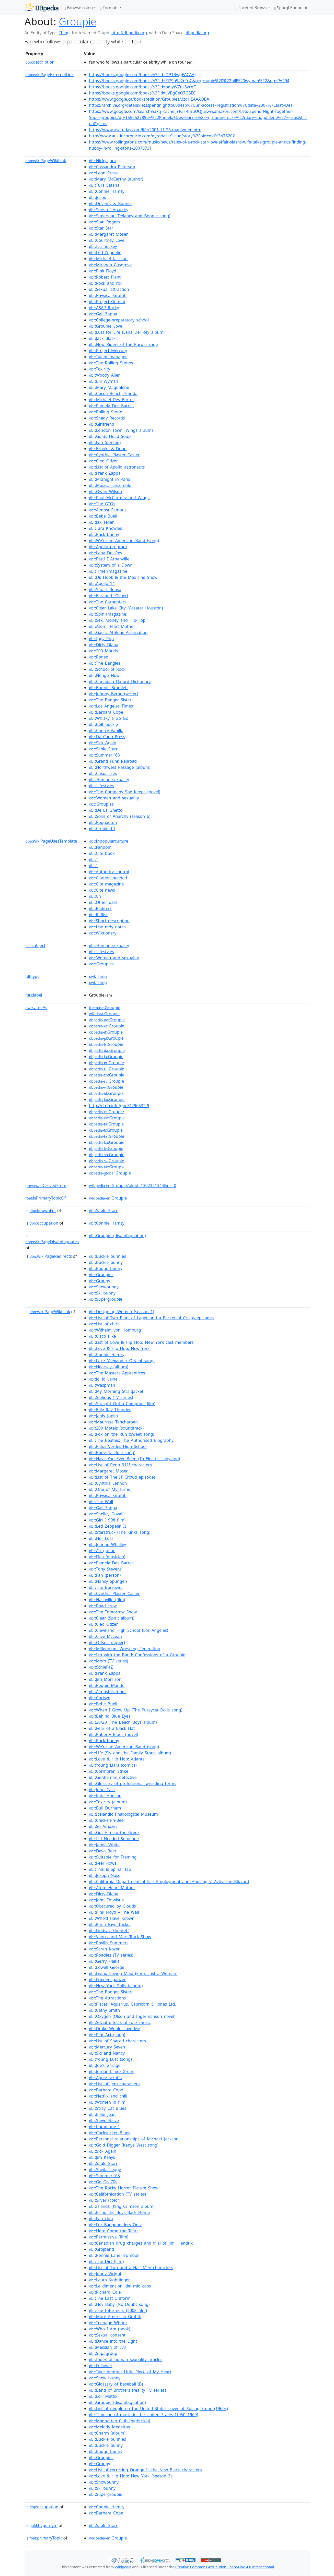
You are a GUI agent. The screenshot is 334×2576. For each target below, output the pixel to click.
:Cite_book (101, 853)
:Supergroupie (105, 1299)
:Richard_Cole (105, 2292)
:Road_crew (103, 1606)
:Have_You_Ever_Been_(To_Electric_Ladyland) (134, 1458)
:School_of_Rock (107, 669)
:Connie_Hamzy (106, 191)
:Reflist (98, 914)
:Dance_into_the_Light (113, 2341)
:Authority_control (109, 871)
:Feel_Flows (102, 1863)
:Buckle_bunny (106, 1262)
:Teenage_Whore (108, 2323)
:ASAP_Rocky (104, 307)
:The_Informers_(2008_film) (118, 2310)
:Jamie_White (104, 1845)
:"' (93, 859)
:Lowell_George (106, 1967)
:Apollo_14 (101, 583)
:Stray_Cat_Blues (107, 2108)
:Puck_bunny (104, 534)
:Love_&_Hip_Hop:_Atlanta (117, 1759)
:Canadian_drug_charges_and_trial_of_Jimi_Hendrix (141, 2243)
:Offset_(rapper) (107, 1642)
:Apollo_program (108, 546)
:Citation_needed (108, 878)
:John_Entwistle (106, 1900)
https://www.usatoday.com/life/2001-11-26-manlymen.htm (145, 130)
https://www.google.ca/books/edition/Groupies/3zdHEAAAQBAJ (149, 99)
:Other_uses (103, 902)
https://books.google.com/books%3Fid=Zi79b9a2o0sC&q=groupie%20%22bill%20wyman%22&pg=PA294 (189, 80)
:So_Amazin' (103, 1826)
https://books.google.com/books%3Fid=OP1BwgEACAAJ (142, 74)
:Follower (100, 2365)
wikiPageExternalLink (50, 74)
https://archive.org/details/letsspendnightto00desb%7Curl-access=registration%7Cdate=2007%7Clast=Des (190, 105)
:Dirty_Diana (103, 645)
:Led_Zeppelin (105, 252)
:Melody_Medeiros (109, 2427)
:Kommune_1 (104, 2126)
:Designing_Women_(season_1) (121, 1311)
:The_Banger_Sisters (111, 700)
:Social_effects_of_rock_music (120, 2022)
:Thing (98, 976)
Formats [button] (109, 7)
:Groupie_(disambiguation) (117, 1235)
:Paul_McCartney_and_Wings (119, 497)
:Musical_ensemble (110, 485)
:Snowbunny (104, 1287)
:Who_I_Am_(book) (109, 2329)
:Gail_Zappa (103, 314)
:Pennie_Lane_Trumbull (114, 2255)
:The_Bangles (104, 663)
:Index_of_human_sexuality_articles (125, 2359)
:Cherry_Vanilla (106, 730)
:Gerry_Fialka (104, 1961)
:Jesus (97, 197)
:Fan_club (101, 2218)
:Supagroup (103, 2353)
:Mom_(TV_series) (108, 1661)
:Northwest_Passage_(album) (119, 767)
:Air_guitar (102, 1550)
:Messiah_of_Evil (107, 2347)
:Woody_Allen (105, 375)
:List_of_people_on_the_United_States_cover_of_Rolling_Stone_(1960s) (158, 2408)
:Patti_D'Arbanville (109, 559)
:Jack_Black (102, 338)
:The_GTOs (102, 504)
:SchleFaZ (101, 1667)
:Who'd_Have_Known (111, 1918)
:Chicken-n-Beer (107, 1820)
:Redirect (100, 908)
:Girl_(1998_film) (107, 1520)
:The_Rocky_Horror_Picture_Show (123, 2188)
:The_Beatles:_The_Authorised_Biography (131, 1440)
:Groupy (99, 1281)
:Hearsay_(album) (108, 1367)
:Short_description (109, 921)
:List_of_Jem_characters (114, 2084)
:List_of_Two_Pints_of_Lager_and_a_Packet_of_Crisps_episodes (151, 1318)
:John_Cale (101, 1789)
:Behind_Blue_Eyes (109, 1716)
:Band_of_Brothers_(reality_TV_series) (127, 2390)
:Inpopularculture (108, 841)
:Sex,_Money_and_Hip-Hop (117, 620)
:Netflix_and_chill (108, 2096)
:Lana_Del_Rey (105, 553)
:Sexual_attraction (109, 289)
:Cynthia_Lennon (108, 1483)
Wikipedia (123, 2567)
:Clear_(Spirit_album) (111, 1618)
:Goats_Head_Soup (110, 436)
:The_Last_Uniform (110, 2298)
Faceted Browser (253, 7)
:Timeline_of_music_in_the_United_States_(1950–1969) (143, 2414)
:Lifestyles (101, 785)
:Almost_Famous (107, 510)
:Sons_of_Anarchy (108, 209)
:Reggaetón (103, 822)
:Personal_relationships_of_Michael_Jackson (133, 2139)
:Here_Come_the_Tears (113, 2231)
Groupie (77, 21)
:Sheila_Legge (105, 2169)
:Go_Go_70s (103, 2182)
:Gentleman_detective (112, 1777)
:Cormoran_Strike (108, 1771)
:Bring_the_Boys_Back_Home (119, 2212)
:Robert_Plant (105, 277)
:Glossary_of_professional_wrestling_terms (132, 1783)
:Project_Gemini (107, 301)
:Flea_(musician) (107, 1557)
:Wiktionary (102, 933)
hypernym (43, 2525)
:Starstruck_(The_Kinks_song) (119, 1532)
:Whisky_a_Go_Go (108, 718)
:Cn (95, 896)
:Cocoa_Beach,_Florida (113, 393)
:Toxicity (99, 369)
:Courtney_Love (106, 240)
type (33, 976)
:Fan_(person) (105, 442)
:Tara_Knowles (105, 528)
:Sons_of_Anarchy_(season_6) (119, 816)
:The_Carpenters (107, 602)
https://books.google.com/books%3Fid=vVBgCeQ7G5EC (142, 93)
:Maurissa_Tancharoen (113, 1422)
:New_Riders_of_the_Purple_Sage (123, 344)
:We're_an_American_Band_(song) (124, 540)
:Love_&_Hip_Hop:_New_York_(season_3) (130, 2476)
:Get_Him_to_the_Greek (114, 1832)
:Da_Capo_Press (107, 736)
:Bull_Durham (105, 1808)
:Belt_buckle (103, 724)
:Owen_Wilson (105, 491)
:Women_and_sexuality (114, 798)
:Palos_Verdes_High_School (117, 1446)
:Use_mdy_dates (107, 927)
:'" (93, 865)
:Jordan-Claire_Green (111, 2071)
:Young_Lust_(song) (110, 2059)
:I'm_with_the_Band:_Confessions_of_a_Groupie (137, 1655)
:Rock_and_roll (105, 283)
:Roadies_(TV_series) (111, 1955)
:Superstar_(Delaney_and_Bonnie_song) (129, 216)
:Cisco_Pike (102, 1336)
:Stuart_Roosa (105, 589)
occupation (43, 1223)
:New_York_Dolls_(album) (116, 1985)
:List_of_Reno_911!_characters (120, 1465)
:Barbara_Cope (106, 712)
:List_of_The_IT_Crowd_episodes (122, 1477)
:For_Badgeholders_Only (115, 2224)
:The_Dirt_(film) (106, 2261)
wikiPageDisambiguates (52, 1241)
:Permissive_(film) (108, 2237)
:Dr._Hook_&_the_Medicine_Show (123, 577)
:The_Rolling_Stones (111, 363)
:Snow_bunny (104, 2378)
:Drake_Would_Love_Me (114, 2028)
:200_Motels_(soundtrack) (116, 1428)
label (34, 995)
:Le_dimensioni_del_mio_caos (120, 2286)
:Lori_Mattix (103, 2396)
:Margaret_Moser (108, 234)
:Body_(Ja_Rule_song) (112, 1452)
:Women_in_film (107, 2102)
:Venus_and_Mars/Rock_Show (120, 1936)
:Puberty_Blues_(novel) (113, 1734)
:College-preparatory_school (119, 320)
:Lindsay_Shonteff (109, 1930)
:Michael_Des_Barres (111, 399)
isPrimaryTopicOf (46, 1198)
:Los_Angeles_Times (111, 706)
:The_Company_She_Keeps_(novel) (124, 792)
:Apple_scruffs (105, 2077)
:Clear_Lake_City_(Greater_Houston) (126, 608)
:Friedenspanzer (107, 1979)
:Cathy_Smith (104, 2010)
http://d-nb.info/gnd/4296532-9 (119, 1105)
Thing (64, 32)
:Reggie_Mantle (106, 1685)
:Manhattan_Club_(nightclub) (119, 2421)
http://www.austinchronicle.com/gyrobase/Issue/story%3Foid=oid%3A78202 (162, 136)
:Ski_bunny (102, 1293)
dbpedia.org (197, 32)
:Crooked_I (102, 828)
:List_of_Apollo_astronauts (117, 467)
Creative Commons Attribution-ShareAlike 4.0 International (224, 2567)
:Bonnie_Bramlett (108, 687)
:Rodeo (98, 657)
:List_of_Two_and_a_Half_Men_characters (131, 2267)
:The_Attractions (107, 1998)
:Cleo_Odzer (103, 461)
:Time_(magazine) (108, 571)
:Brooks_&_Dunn (107, 448)
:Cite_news (102, 890)
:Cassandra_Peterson (112, 167)
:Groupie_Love (105, 326)
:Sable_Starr (103, 749)
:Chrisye (99, 1697)
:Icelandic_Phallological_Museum (123, 1814)
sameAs (36, 1007)
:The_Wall (101, 1501)
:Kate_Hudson (105, 1796)
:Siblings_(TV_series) (111, 1397)
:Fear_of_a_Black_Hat (112, 1728)
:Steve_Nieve (104, 2120)
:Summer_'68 (104, 755)
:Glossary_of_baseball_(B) (116, 2384)
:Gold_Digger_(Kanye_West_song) (123, 2145)
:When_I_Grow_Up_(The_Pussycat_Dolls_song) (135, 1710)
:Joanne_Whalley (107, 1544)
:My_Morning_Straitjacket (116, 1391)
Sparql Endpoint (291, 7)
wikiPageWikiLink (46, 160)
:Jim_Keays (102, 2157)
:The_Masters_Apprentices (117, 1373)
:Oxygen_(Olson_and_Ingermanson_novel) (132, 2016)
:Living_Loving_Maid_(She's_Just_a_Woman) (133, 1973)
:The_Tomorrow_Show (113, 1612)
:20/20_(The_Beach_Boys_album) (123, 1722)
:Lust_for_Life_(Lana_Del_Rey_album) (127, 332)
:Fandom (100, 847)
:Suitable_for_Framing (112, 1857)
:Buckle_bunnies (107, 1256)
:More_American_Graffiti (115, 2316)
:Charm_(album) (107, 2433)
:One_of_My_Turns (109, 1489)
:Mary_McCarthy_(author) (116, 179)
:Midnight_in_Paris (109, 479)
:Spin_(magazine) (108, 614)
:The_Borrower (106, 1587)
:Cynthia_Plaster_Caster (114, 455)
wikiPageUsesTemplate (51, 841)
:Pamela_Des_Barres (111, 406)
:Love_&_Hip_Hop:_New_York (119, 1348)
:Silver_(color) (104, 2200)
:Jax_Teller (101, 522)
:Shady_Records (107, 418)
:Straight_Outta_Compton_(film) (122, 1403)
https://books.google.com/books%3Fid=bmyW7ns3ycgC (142, 87)
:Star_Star (101, 228)
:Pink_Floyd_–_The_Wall (114, 1912)
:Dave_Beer (102, 1851)
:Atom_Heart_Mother (112, 626)
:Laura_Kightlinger (109, 2280)
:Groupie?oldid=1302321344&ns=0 (132, 1185)
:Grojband (101, 2249)
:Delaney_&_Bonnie (110, 203)
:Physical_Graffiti (107, 295)
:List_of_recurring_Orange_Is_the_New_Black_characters (145, 2470)
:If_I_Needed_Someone (114, 1838)
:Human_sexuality (109, 779)
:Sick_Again (102, 743)
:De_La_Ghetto (105, 810)
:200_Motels (103, 651)
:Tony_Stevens (105, 1569)
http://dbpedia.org (129, 32)
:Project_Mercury (108, 350)
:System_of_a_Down (111, 565)
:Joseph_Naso (104, 1875)
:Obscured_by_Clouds (112, 1906)
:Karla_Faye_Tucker (110, 1924)
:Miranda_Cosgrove (110, 265)
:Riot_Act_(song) (107, 2035)
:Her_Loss (101, 1538)
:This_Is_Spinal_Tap (110, 1869)
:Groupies (101, 804)
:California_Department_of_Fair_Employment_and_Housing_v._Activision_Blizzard (169, 1881)
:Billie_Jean (102, 2114)
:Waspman (102, 1385)
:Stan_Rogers (104, 222)
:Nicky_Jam (102, 160)
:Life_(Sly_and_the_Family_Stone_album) (130, 1753)
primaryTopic (45, 2538)
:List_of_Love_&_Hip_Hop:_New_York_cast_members (141, 1342)
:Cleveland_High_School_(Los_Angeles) (128, 1630)
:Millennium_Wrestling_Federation (124, 1648)
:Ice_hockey (103, 246)
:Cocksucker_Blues (109, 2133)
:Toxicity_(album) (107, 1802)
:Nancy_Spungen (108, 1581)
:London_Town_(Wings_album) (121, 430)
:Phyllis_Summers (108, 1943)
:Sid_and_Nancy (107, 2053)
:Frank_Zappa (104, 473)
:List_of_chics (104, 1324)
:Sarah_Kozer (104, 1949)
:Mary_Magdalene (109, 387)
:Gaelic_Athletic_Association (118, 632)
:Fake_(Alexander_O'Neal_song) (121, 1360)
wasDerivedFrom (46, 1185)
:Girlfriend (101, 424)
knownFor (42, 1210)
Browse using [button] (79, 7)
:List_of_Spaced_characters (117, 2041)
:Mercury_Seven (107, 2047)
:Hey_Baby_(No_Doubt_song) (119, 2304)
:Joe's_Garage (104, 2065)
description (40, 62)
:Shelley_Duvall (106, 1514)
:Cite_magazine (106, 884)
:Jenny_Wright (105, 2274)
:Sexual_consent (107, 2335)
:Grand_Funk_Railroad (113, 761)
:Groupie (104, 1007)
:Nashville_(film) (107, 1599)
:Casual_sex (103, 773)
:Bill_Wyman (103, 381)
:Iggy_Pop (101, 638)
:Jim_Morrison (105, 1679)
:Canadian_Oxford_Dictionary (120, 681)
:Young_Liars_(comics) (112, 1765)
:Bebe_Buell (103, 516)
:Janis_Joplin (103, 1416)
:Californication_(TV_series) (117, 2194)
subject (35, 945)
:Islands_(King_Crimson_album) (121, 2206)
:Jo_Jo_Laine (103, 1379)
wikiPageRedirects (50, 1256)
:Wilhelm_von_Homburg (115, 1330)
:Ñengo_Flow (104, 675)
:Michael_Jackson (108, 258)
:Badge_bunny (105, 1268)
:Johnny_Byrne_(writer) (113, 694)
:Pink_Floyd (102, 271)
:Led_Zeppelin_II (107, 1526)
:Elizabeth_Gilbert (108, 595)
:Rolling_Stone (105, 412)
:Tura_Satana (104, 185)
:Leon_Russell (105, 173)
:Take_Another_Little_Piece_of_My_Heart (130, 2372)
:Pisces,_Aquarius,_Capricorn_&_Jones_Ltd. (132, 2004)
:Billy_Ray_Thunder (110, 1409)
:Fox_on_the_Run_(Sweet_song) (121, 1434)
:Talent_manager (108, 357)
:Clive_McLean (105, 1636)
